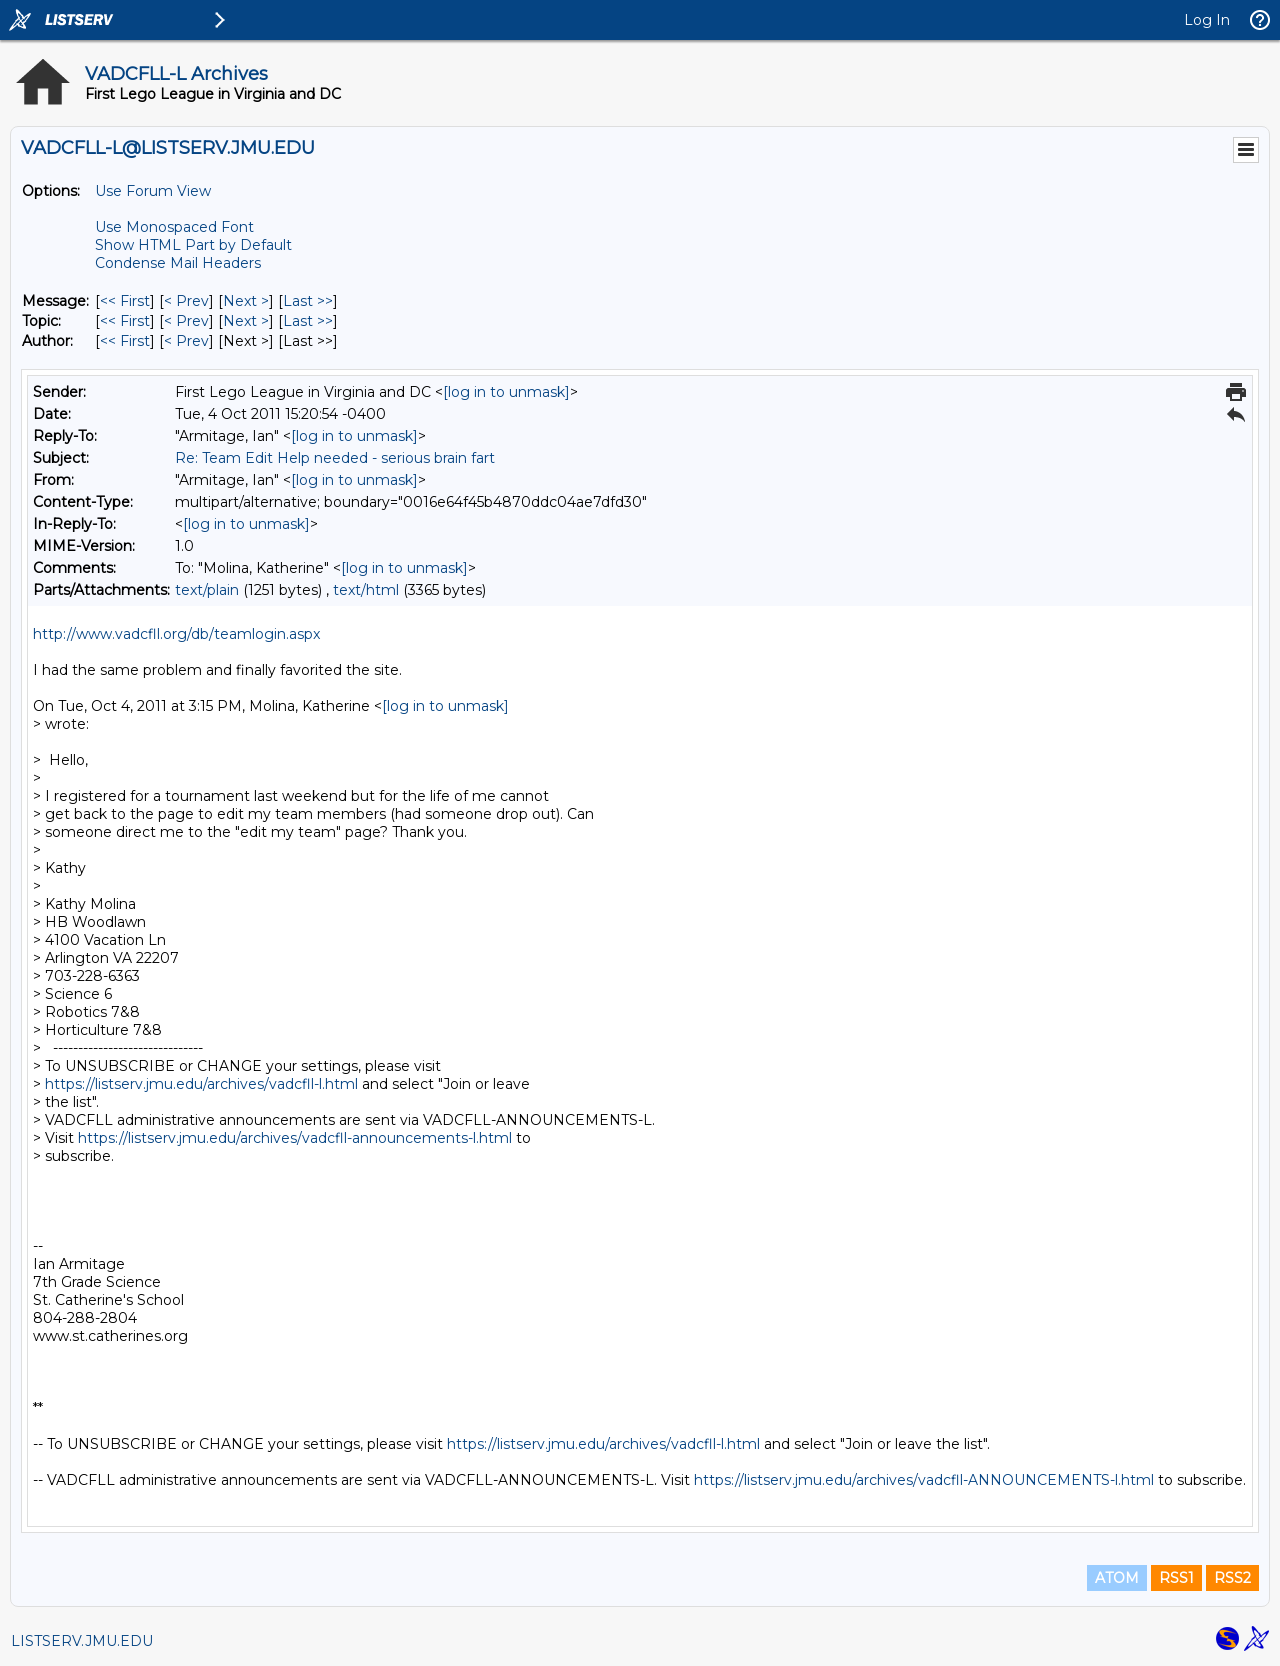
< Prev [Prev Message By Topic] (186, 321)
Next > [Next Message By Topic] (246, 321)
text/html (366, 590)
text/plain (207, 590)
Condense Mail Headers (178, 263)
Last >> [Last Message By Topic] (308, 321)
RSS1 (1176, 1578)
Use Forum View (153, 191)
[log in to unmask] (506, 392)
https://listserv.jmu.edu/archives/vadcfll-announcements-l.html (295, 1138)
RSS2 (1232, 1578)
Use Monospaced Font (174, 227)
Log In (1207, 20)
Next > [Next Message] (246, 301)
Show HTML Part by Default (193, 245)
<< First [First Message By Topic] (125, 321)
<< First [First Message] (125, 301)
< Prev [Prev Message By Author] (186, 341)
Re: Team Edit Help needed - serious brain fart (335, 458)
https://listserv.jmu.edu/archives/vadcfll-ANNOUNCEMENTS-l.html (924, 1480)
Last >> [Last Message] (308, 301)
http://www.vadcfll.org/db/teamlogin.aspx (176, 634)
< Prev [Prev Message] (186, 301)
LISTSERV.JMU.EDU (82, 1641)
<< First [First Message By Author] (125, 341)
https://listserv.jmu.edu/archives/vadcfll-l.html (201, 1084)
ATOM (1117, 1578)
